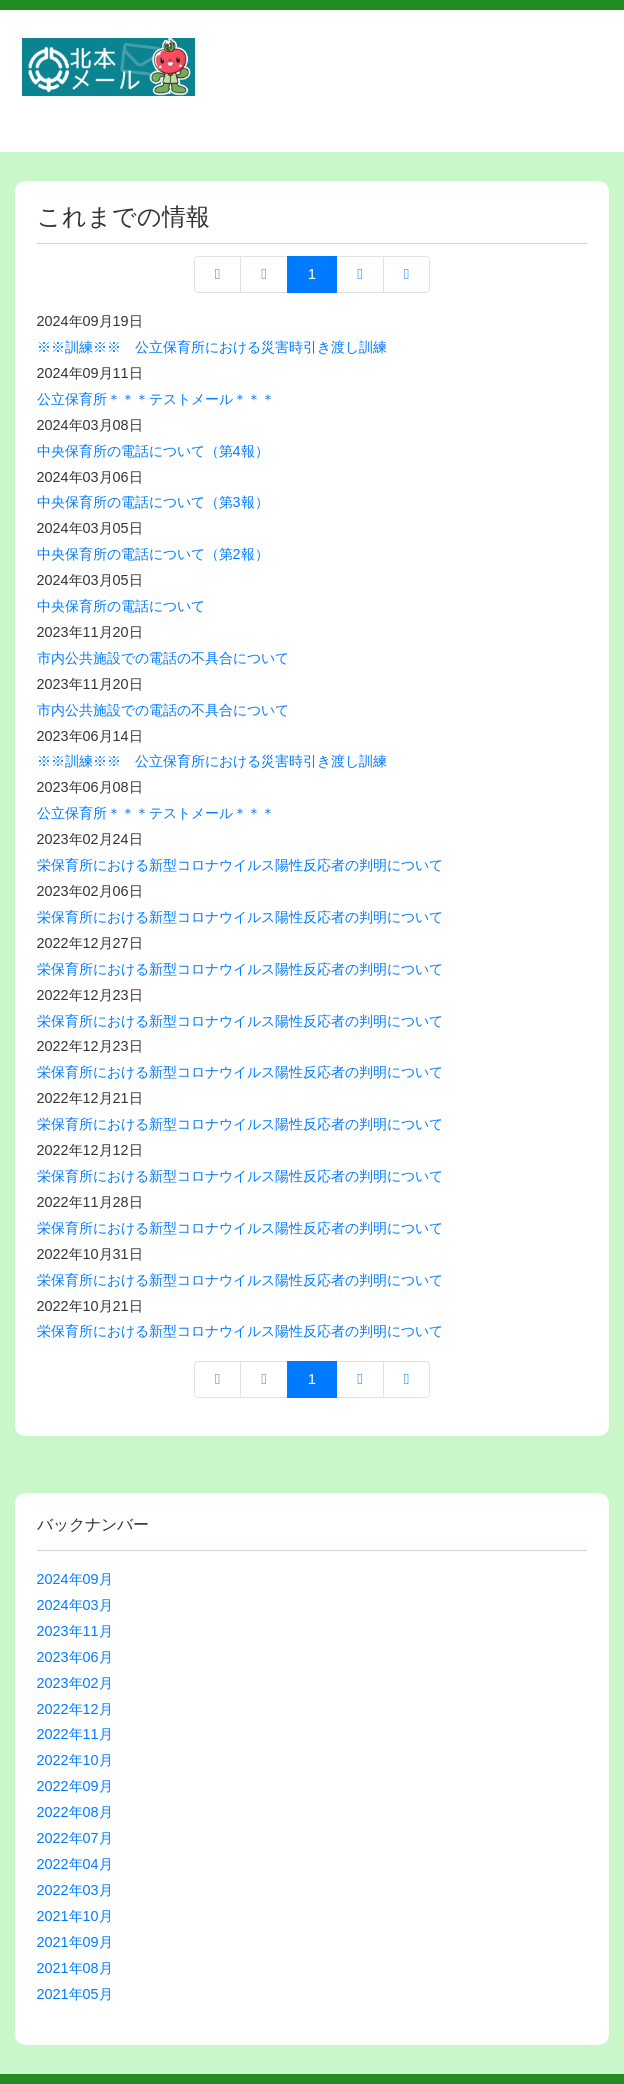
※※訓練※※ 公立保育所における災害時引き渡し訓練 (212, 347)
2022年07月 (75, 1838)
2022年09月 (75, 1786)
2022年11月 (75, 1734)
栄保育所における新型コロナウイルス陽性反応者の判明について (240, 865)
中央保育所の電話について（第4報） (153, 451)
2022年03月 (75, 1890)
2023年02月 (75, 1683)
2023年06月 (75, 1657)
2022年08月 (75, 1812)
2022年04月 (75, 1864)
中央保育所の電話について (121, 606)
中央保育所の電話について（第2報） (153, 554)
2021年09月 (75, 1942)
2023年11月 (75, 1631)
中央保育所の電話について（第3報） (153, 502)
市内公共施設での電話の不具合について (163, 658)
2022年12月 (75, 1709)
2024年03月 (75, 1605)
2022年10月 (75, 1760)
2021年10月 (75, 1916)
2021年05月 (75, 1994)
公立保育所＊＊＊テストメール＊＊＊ (156, 399)
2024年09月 (75, 1579)
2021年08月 (75, 1968)
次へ (359, 274)
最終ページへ (406, 274)
